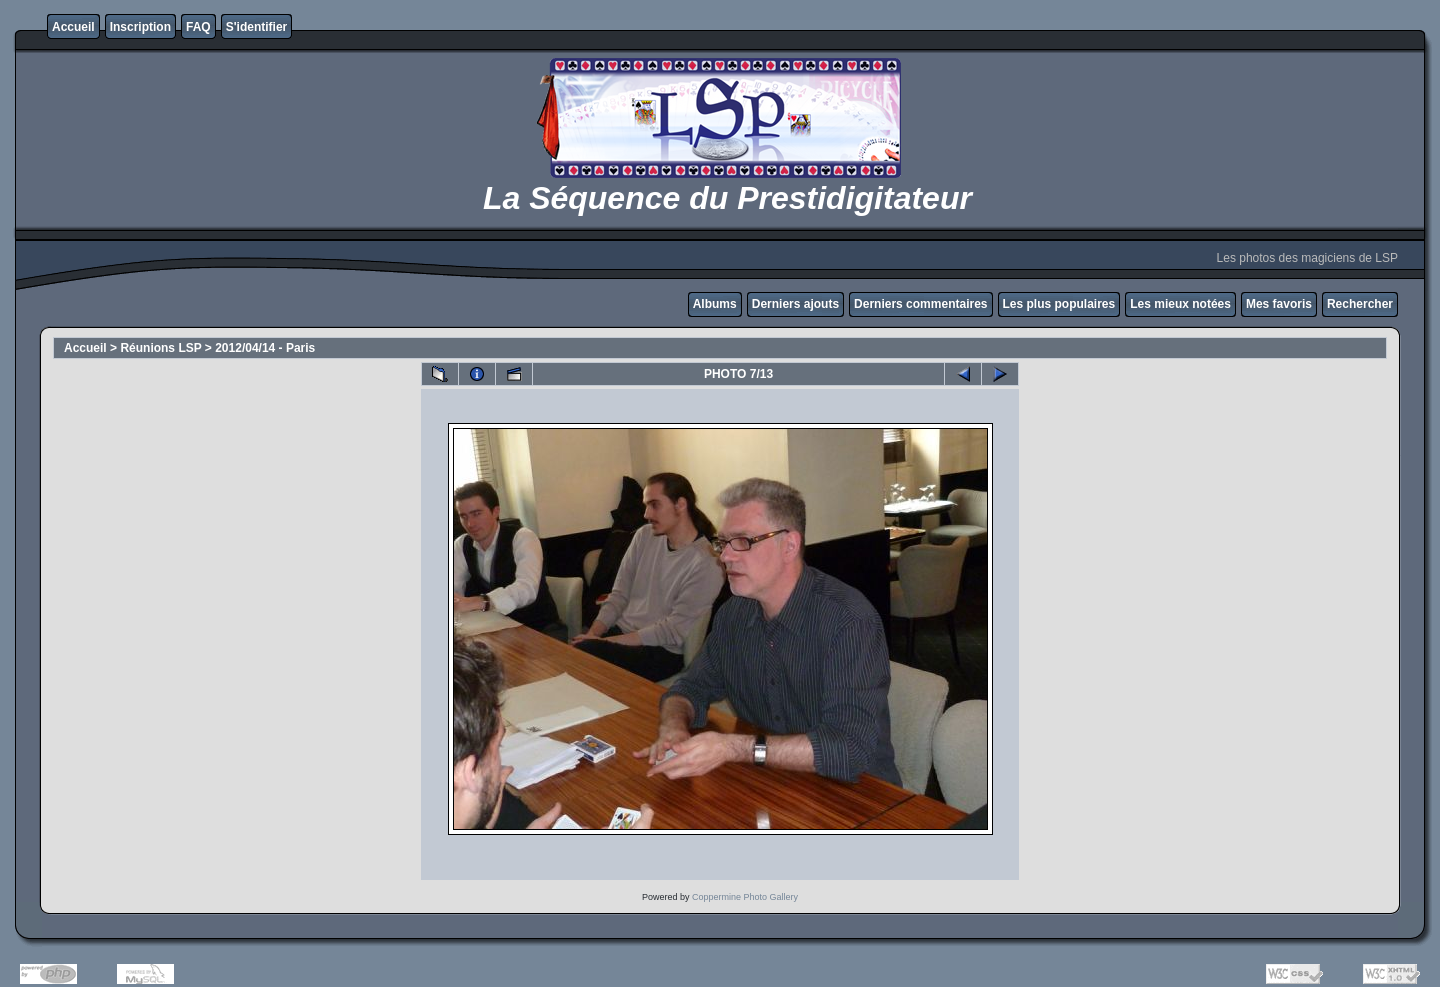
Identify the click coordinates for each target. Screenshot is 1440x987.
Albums (715, 304)
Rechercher (1360, 304)
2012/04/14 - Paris (265, 348)
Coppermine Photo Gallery (745, 897)
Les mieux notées (1180, 304)
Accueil (73, 27)
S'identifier (257, 27)
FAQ (198, 27)
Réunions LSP (160, 348)
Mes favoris (1279, 304)
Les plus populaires (1059, 304)
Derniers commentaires (920, 304)
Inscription (140, 27)
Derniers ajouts (795, 304)
